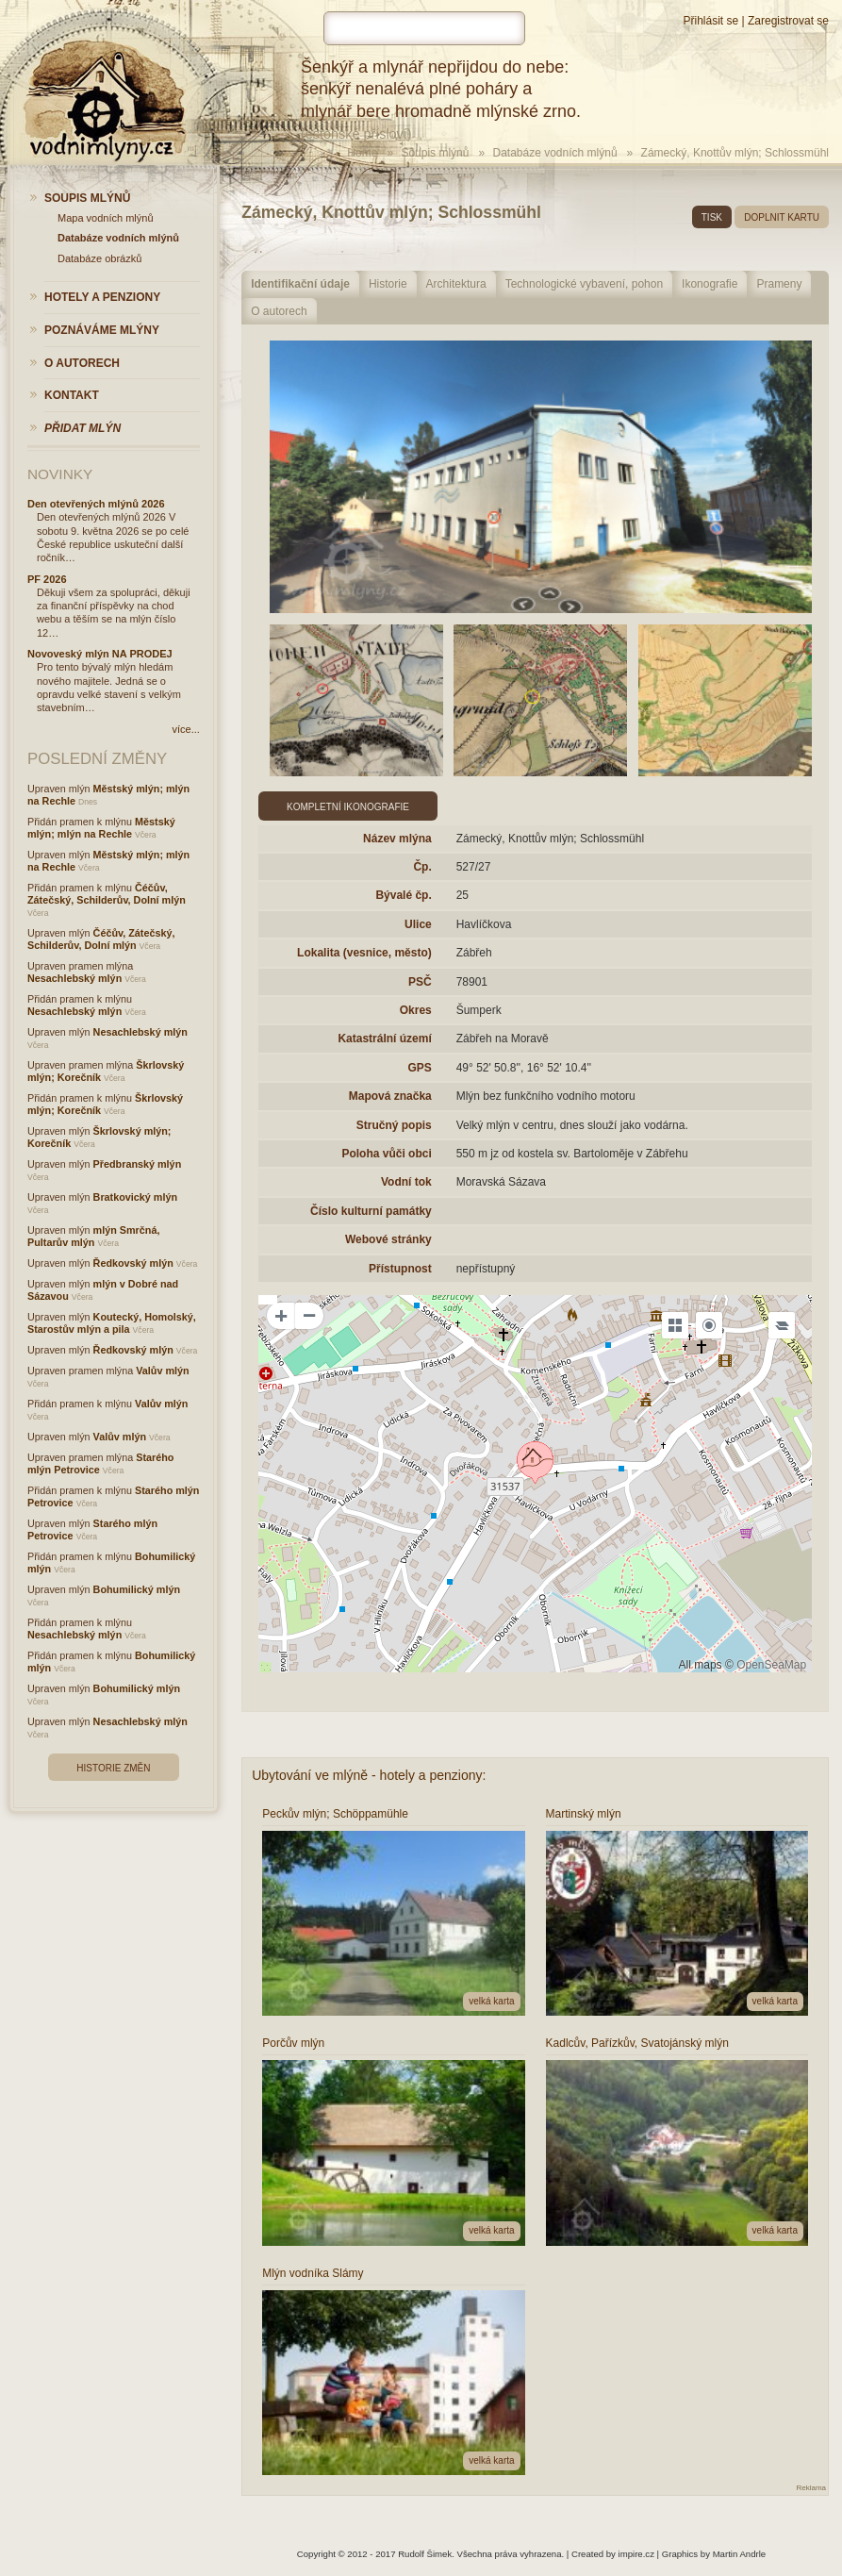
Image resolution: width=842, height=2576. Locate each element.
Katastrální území (384, 1038)
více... (186, 729)
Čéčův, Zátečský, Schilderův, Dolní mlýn (106, 894)
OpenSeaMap (771, 1664)
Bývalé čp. (403, 895)
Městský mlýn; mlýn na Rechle (101, 827)
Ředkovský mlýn (133, 1263)
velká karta (491, 2001)
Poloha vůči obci (386, 1153)
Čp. (422, 866)
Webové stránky (388, 1239)
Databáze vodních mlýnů (554, 152)
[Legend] (781, 1325)
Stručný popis (394, 1125)
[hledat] (424, 28)
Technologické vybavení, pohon (584, 284)
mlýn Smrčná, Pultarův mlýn (93, 1236)
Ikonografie (709, 284)
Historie (388, 284)
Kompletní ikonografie (348, 807)
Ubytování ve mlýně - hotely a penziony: (369, 1775)
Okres (416, 1010)
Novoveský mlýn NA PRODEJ (100, 653)
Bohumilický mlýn (136, 1589)
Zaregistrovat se (788, 20)
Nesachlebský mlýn (74, 978)
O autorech (278, 311)
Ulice (418, 924)
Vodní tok (406, 1181)
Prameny (778, 284)
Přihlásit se (710, 20)
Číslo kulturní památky (371, 1211)
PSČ (420, 982)
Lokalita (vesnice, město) (364, 952)
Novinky (59, 474)
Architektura (456, 284)
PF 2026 (47, 579)
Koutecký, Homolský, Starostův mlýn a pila (111, 1323)
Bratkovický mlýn (135, 1197)
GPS (419, 1067)
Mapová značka (390, 1096)
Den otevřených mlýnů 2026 (96, 503)
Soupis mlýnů (435, 152)
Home (362, 152)
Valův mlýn (162, 1370)
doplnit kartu (781, 217)
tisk (712, 217)
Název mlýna (397, 838)
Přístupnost (400, 1268)
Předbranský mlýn (137, 1164)
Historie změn (113, 1768)
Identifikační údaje (300, 284)
